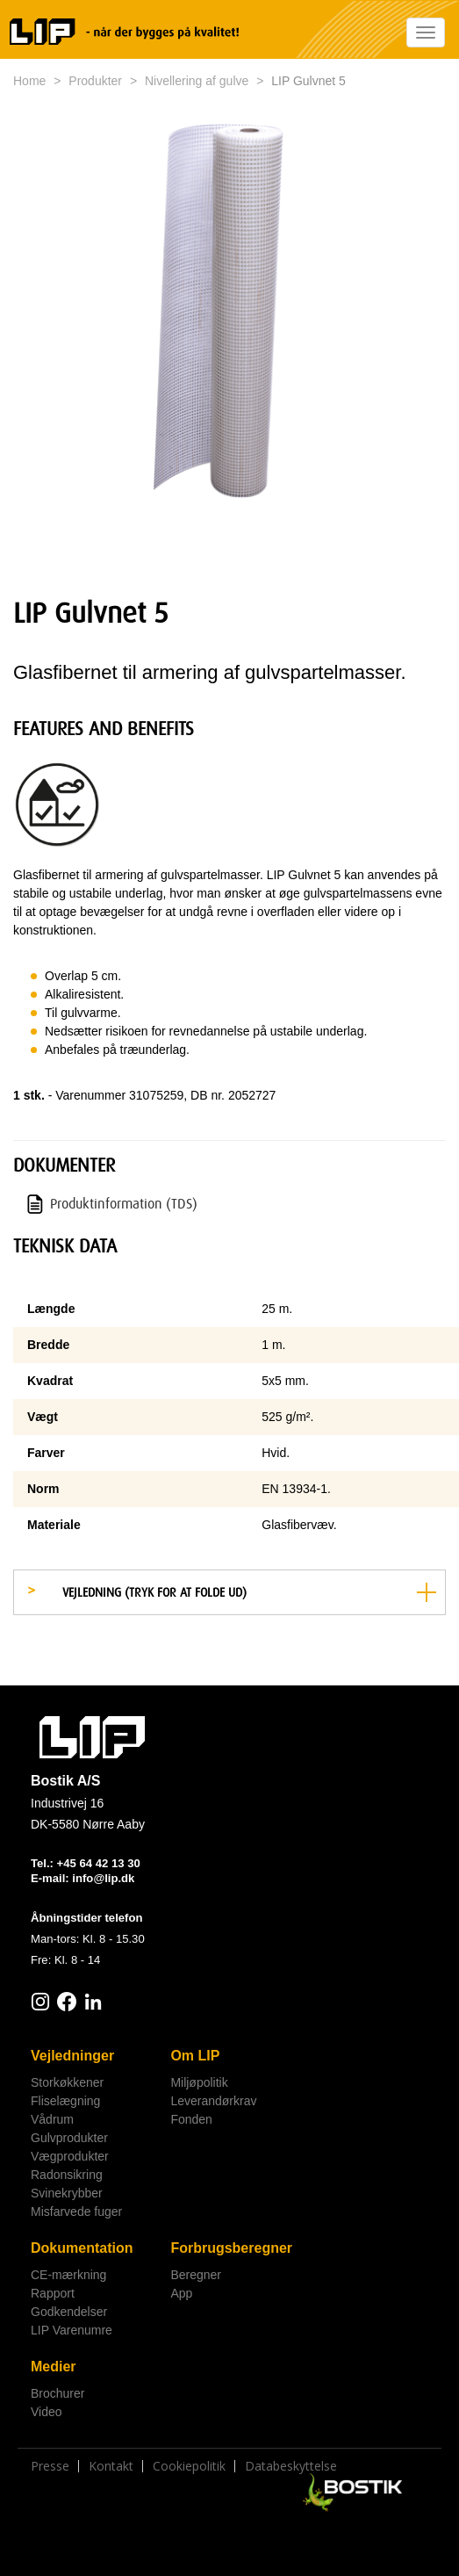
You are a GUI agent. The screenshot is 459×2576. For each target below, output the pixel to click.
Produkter (95, 81)
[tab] (229, 1592)
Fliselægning (65, 2101)
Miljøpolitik (198, 2082)
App (181, 2293)
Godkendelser (69, 2312)
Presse (50, 2466)
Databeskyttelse (291, 2466)
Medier (53, 2366)
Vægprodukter (70, 2156)
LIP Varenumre (71, 2330)
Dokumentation (82, 2247)
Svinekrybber (67, 2193)
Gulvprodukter (69, 2138)
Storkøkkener (67, 2082)
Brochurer (57, 2393)
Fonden (191, 2119)
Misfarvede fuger (76, 2211)
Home (29, 81)
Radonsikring (67, 2175)
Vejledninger (72, 2055)
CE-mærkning (68, 2275)
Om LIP (194, 2055)
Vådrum (52, 2119)
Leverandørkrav (213, 2101)
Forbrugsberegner (231, 2247)
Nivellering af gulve (196, 81)
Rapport (53, 2293)
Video (46, 2412)
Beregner (195, 2275)
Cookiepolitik (189, 2466)
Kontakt (111, 2466)
